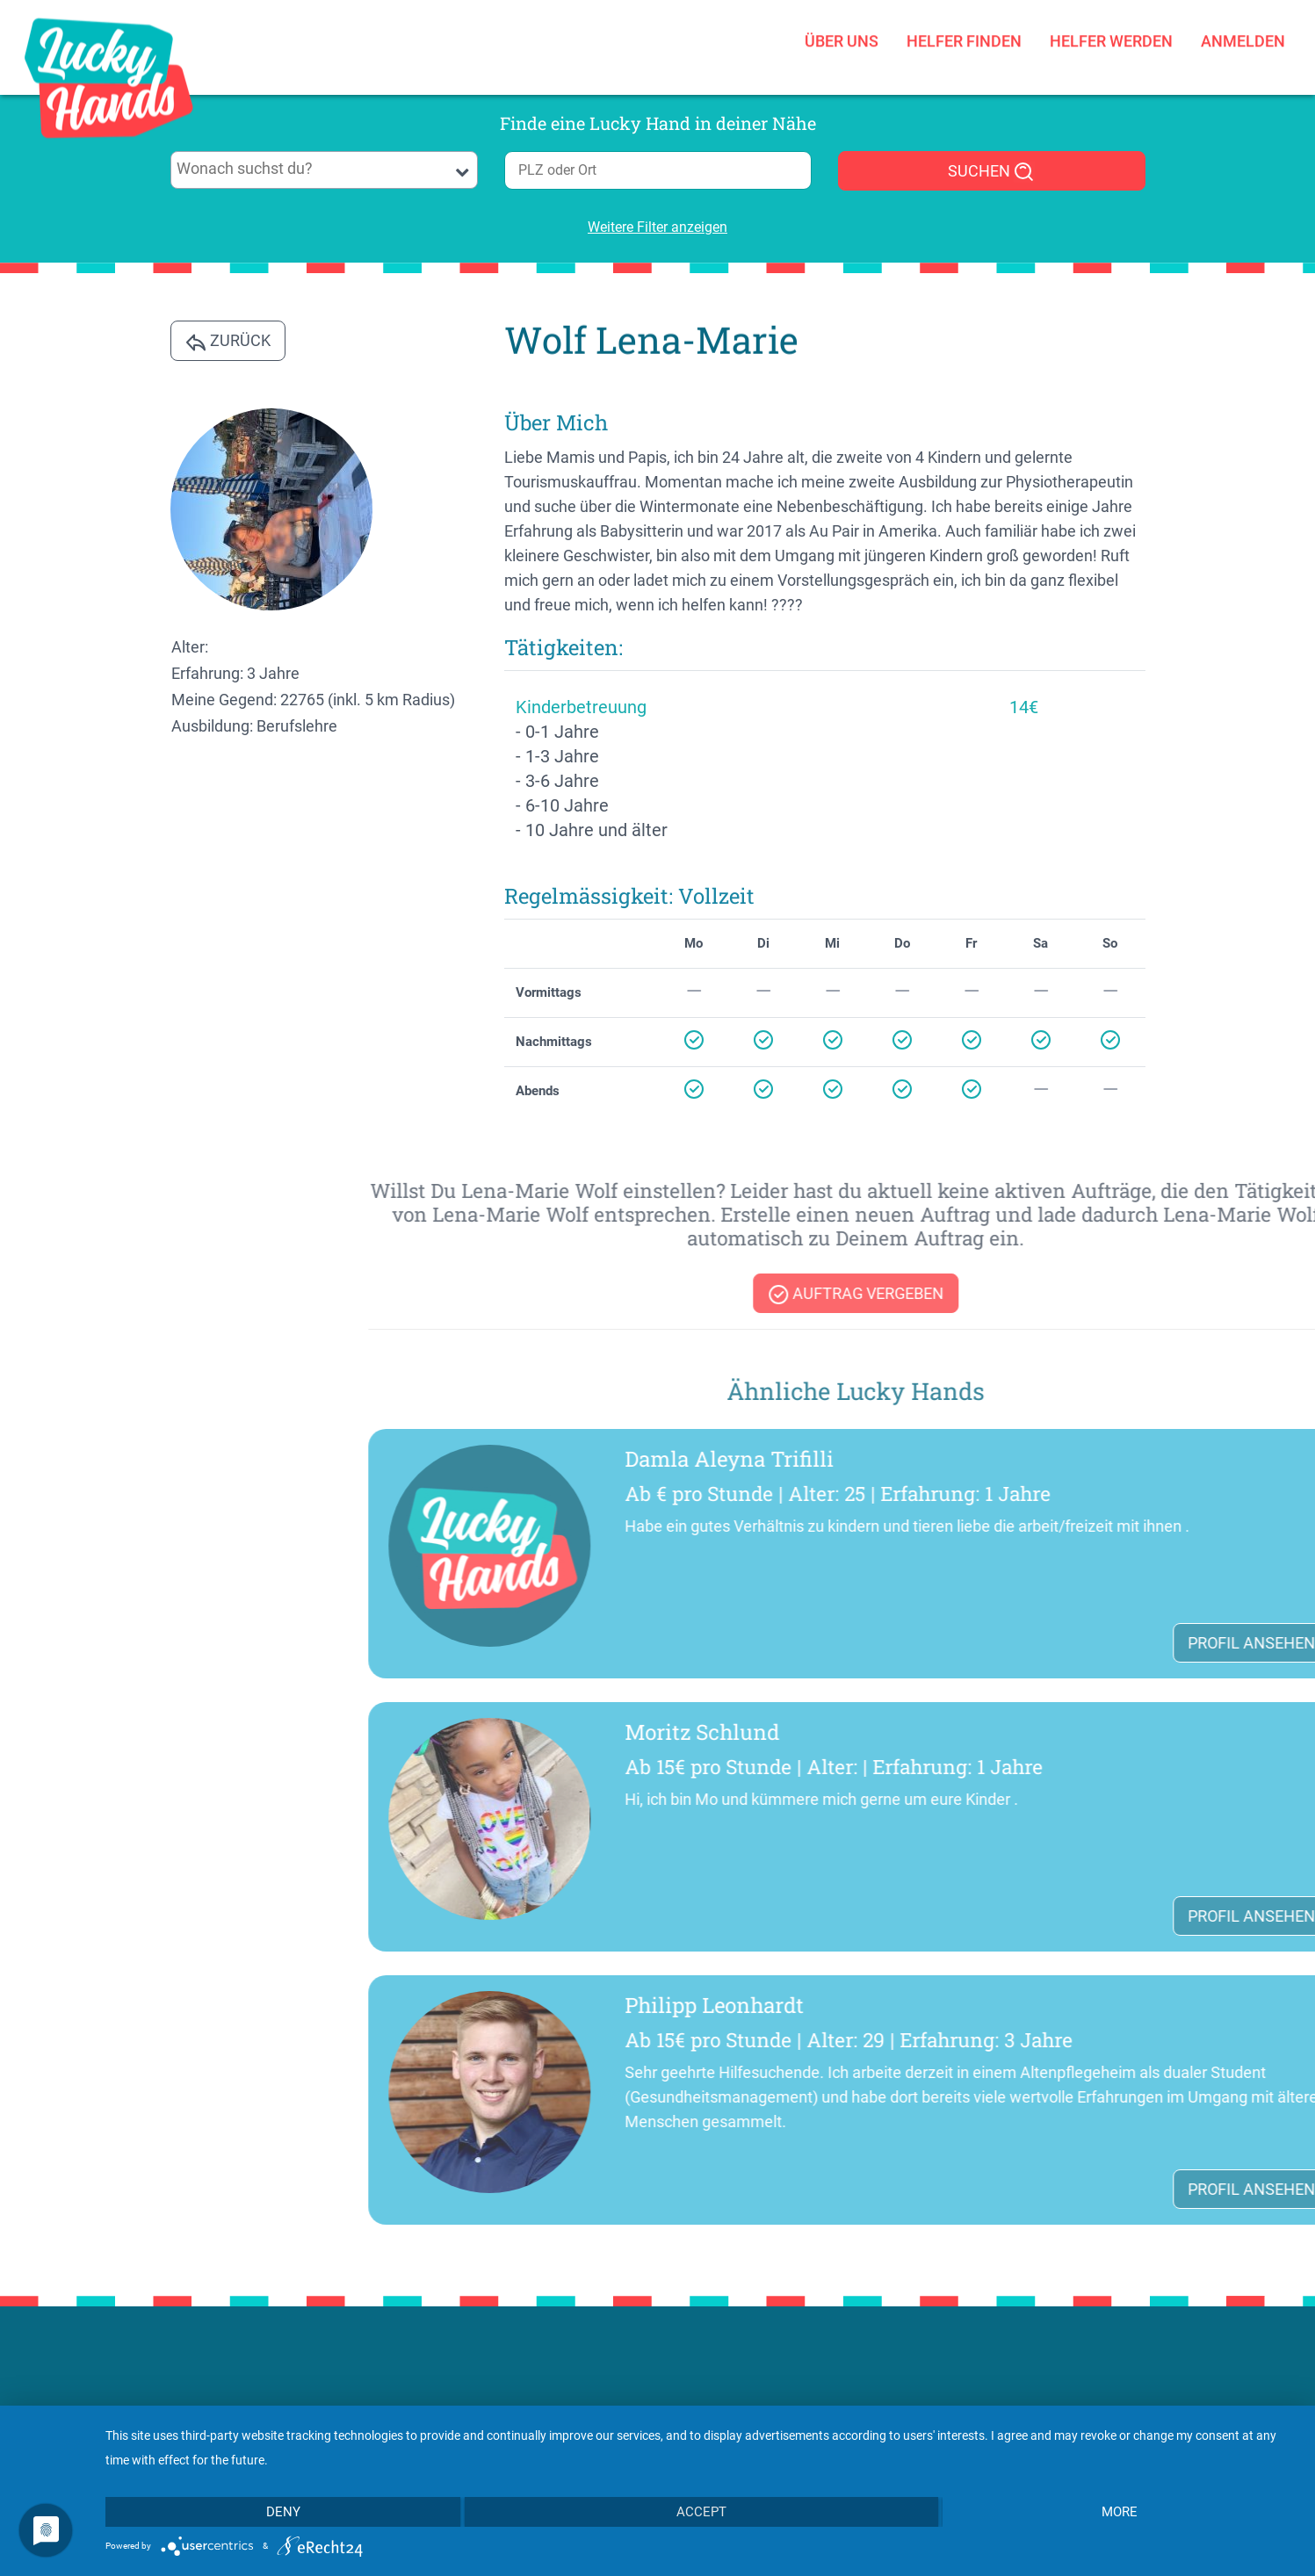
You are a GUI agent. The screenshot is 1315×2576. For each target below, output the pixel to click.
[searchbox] (324, 168)
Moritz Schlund (1025, 1732)
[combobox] (324, 170)
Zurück (228, 341)
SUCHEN (991, 172)
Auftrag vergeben (1179, 1294)
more (1120, 2512)
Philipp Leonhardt (1037, 2005)
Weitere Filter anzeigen (657, 227)
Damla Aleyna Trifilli (1052, 1459)
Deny (283, 2512)
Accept (701, 2512)
